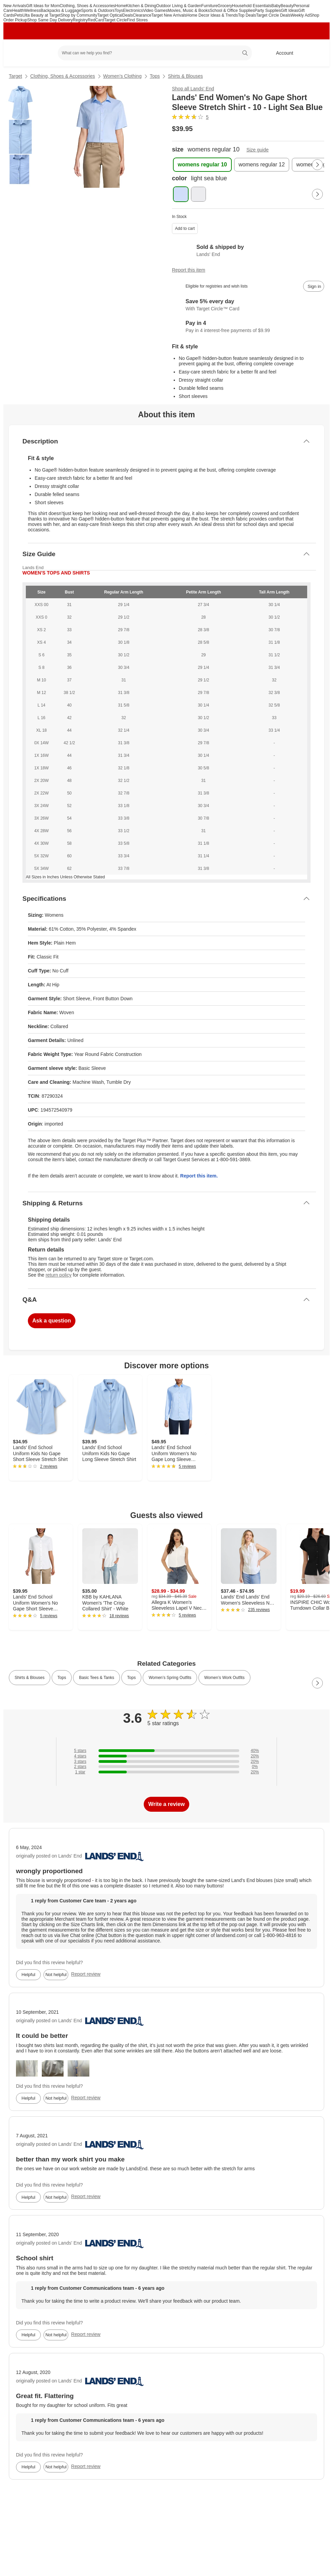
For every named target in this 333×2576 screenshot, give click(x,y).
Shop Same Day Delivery (50, 20)
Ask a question (51, 1320)
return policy (58, 1275)
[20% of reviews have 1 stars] (166, 1772)
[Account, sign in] (281, 52)
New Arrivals (14, 5)
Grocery (224, 5)
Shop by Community (78, 15)
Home (120, 5)
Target (15, 76)
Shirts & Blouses (185, 76)
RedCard (96, 20)
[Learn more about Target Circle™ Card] (248, 305)
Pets (18, 15)
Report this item (188, 270)
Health (18, 10)
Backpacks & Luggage (60, 10)
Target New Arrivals (168, 15)
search (245, 53)
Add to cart (185, 228)
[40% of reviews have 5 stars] (166, 1750)
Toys (119, 10)
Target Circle (115, 20)
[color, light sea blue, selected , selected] (180, 194)
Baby (275, 5)
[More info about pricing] (317, 128)
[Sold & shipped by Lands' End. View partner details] (248, 250)
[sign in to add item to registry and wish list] (313, 286)
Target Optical (109, 15)
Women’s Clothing (122, 76)
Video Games (155, 10)
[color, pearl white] (198, 194)
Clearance (142, 15)
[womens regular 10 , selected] (202, 164)
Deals (127, 15)
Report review (85, 1974)
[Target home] (18, 53)
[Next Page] (317, 164)
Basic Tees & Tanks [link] (96, 1677)
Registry (80, 20)
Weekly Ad (300, 15)
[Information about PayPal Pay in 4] (248, 327)
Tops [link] (61, 1677)
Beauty (287, 5)
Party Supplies (268, 10)
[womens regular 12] (261, 164)
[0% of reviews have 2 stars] (166, 1766)
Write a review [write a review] (166, 1804)
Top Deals (247, 15)
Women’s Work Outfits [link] (224, 1677)
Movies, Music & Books (189, 10)
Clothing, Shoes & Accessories (87, 5)
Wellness (32, 10)
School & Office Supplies (232, 10)
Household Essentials (251, 5)
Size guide (257, 149)
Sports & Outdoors (98, 10)
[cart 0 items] (315, 52)
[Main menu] (42, 52)
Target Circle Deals (273, 15)
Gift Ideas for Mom (43, 5)
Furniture (209, 5)
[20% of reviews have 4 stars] (166, 1756)
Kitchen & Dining (141, 5)
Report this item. (198, 1176)
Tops (155, 76)
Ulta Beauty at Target (41, 15)
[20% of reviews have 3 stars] (166, 1761)
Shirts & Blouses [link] (30, 1677)
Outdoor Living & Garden (178, 5)
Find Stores (137, 20)
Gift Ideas (289, 10)
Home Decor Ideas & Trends (212, 15)
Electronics (133, 10)
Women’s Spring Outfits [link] (169, 1677)
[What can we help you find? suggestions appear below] (155, 52)
